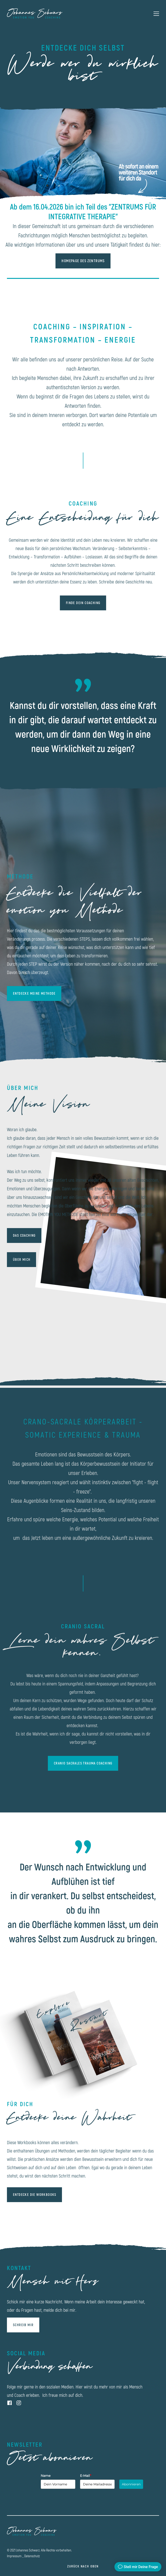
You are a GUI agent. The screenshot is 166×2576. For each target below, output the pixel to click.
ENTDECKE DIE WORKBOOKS (34, 2195)
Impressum (14, 2556)
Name (45, 2476)
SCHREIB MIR (23, 2325)
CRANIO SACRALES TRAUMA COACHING (83, 1763)
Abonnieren (131, 2484)
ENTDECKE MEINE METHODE (34, 993)
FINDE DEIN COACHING (83, 603)
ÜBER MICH (22, 1260)
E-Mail (85, 2476)
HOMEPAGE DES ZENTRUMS (83, 261)
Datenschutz (32, 2556)
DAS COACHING (24, 1235)
